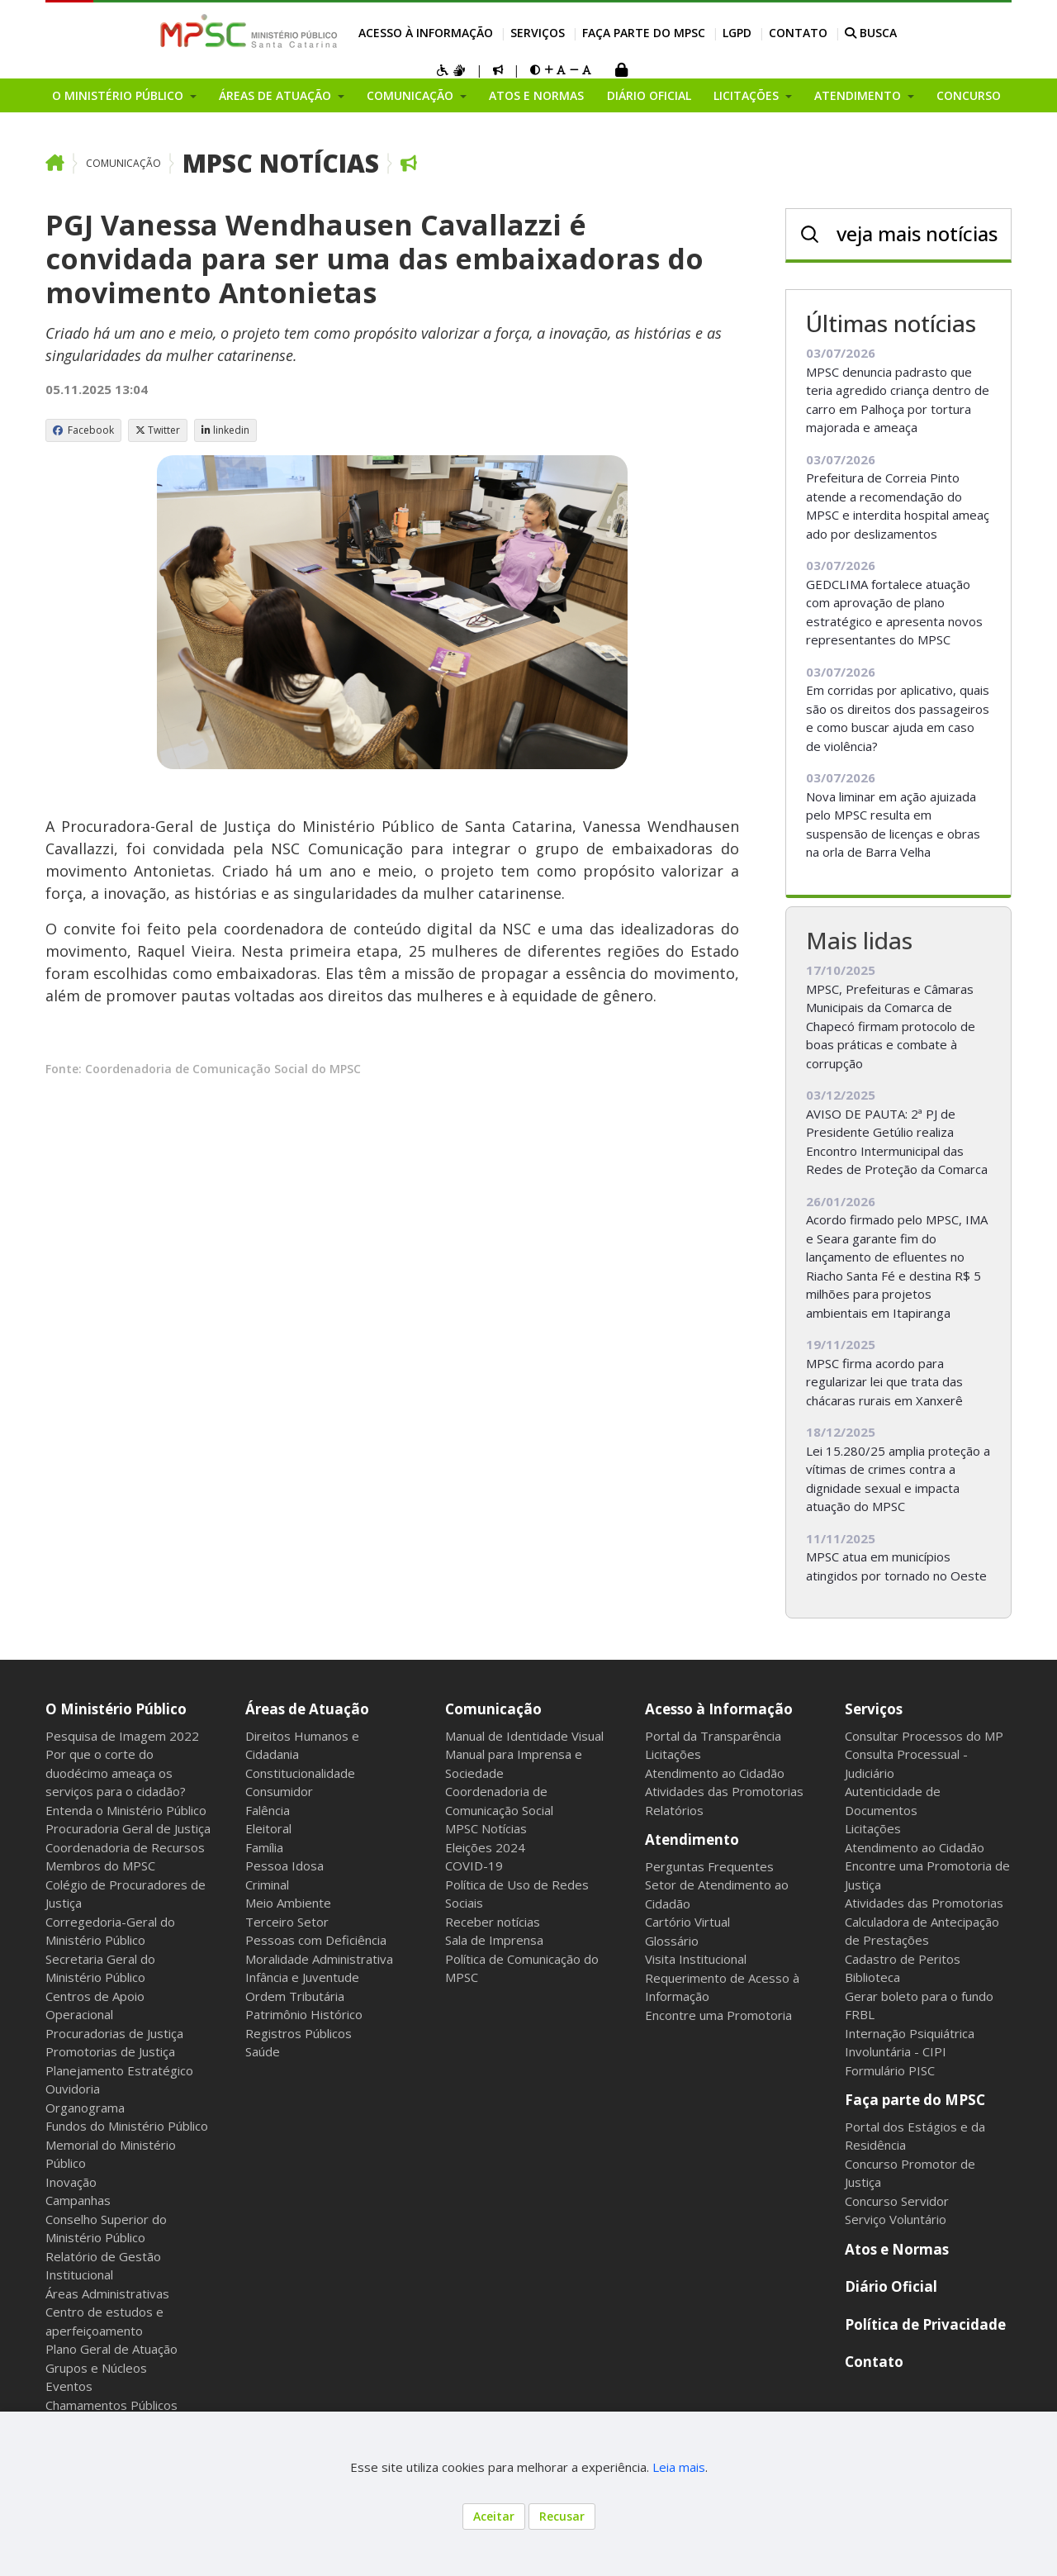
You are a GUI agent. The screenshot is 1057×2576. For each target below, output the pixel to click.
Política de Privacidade (925, 2324)
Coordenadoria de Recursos (125, 1847)
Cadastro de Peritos (902, 1959)
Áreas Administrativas (107, 2293)
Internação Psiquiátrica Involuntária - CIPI (909, 2042)
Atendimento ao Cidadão (714, 1773)
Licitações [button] (747, 95)
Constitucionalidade (300, 1773)
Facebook (83, 430)
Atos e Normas (536, 95)
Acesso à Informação (425, 32)
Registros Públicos (298, 2033)
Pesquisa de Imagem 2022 (122, 1736)
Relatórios (674, 1810)
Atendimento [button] (859, 95)
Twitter (157, 430)
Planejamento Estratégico (119, 2070)
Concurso (968, 95)
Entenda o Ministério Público (125, 1810)
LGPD (737, 32)
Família (264, 1847)
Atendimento (692, 1839)
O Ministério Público (116, 1708)
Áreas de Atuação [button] (276, 95)
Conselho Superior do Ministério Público (106, 2228)
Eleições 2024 (485, 1847)
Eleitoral (268, 1828)
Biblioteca (872, 1977)
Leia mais (678, 2467)
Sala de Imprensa (494, 1940)
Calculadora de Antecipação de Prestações (922, 1931)
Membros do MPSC (100, 1865)
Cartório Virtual (687, 1921)
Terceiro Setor (287, 1921)
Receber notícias (492, 1921)
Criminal (267, 1884)
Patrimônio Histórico (304, 2014)
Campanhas (78, 2200)
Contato (798, 32)
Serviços (537, 32)
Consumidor (279, 1791)
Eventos (68, 2386)
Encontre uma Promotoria (718, 2015)
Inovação (71, 2182)
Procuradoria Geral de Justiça (128, 1828)
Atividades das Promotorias (724, 1791)
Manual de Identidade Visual (524, 1736)
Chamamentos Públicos (111, 2405)
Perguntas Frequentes (709, 1866)
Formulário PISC (890, 2070)
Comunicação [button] (412, 95)
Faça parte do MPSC (643, 32)
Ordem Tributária (294, 1996)
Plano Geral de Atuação (111, 2349)
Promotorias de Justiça (110, 2051)
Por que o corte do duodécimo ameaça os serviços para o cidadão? (115, 1772)
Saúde (262, 2051)
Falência (267, 1810)
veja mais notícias (917, 233)
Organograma (85, 2107)
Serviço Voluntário (895, 2219)
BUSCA (871, 32)
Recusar (562, 2516)
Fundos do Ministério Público (126, 2125)
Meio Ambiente (288, 1902)
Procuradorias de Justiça (114, 2033)
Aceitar (493, 2516)
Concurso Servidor (897, 2201)
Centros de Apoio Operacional (95, 2005)
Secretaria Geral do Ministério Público (100, 1968)
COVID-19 (474, 1865)
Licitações (673, 1754)
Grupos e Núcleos (96, 2368)
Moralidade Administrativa (319, 1959)
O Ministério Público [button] (119, 95)
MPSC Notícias (280, 163)
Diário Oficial (649, 95)
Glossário (672, 1940)
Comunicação (123, 163)
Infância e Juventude (302, 1977)
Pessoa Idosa (284, 1865)
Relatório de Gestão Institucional (103, 2266)
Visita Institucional (696, 1959)
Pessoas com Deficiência (315, 1940)
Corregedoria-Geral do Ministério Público (110, 1931)
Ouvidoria (72, 2088)
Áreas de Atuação (307, 1708)
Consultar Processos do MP (924, 1736)
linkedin (225, 430)
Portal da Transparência (713, 1736)
